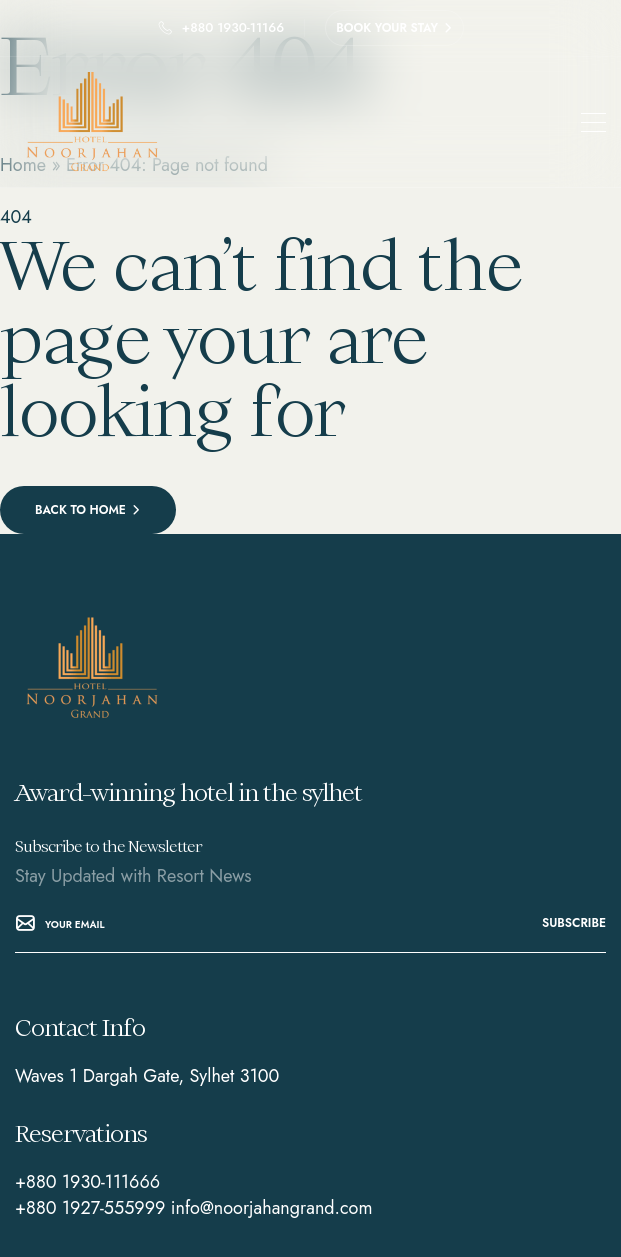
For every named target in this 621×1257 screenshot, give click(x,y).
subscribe (574, 923)
